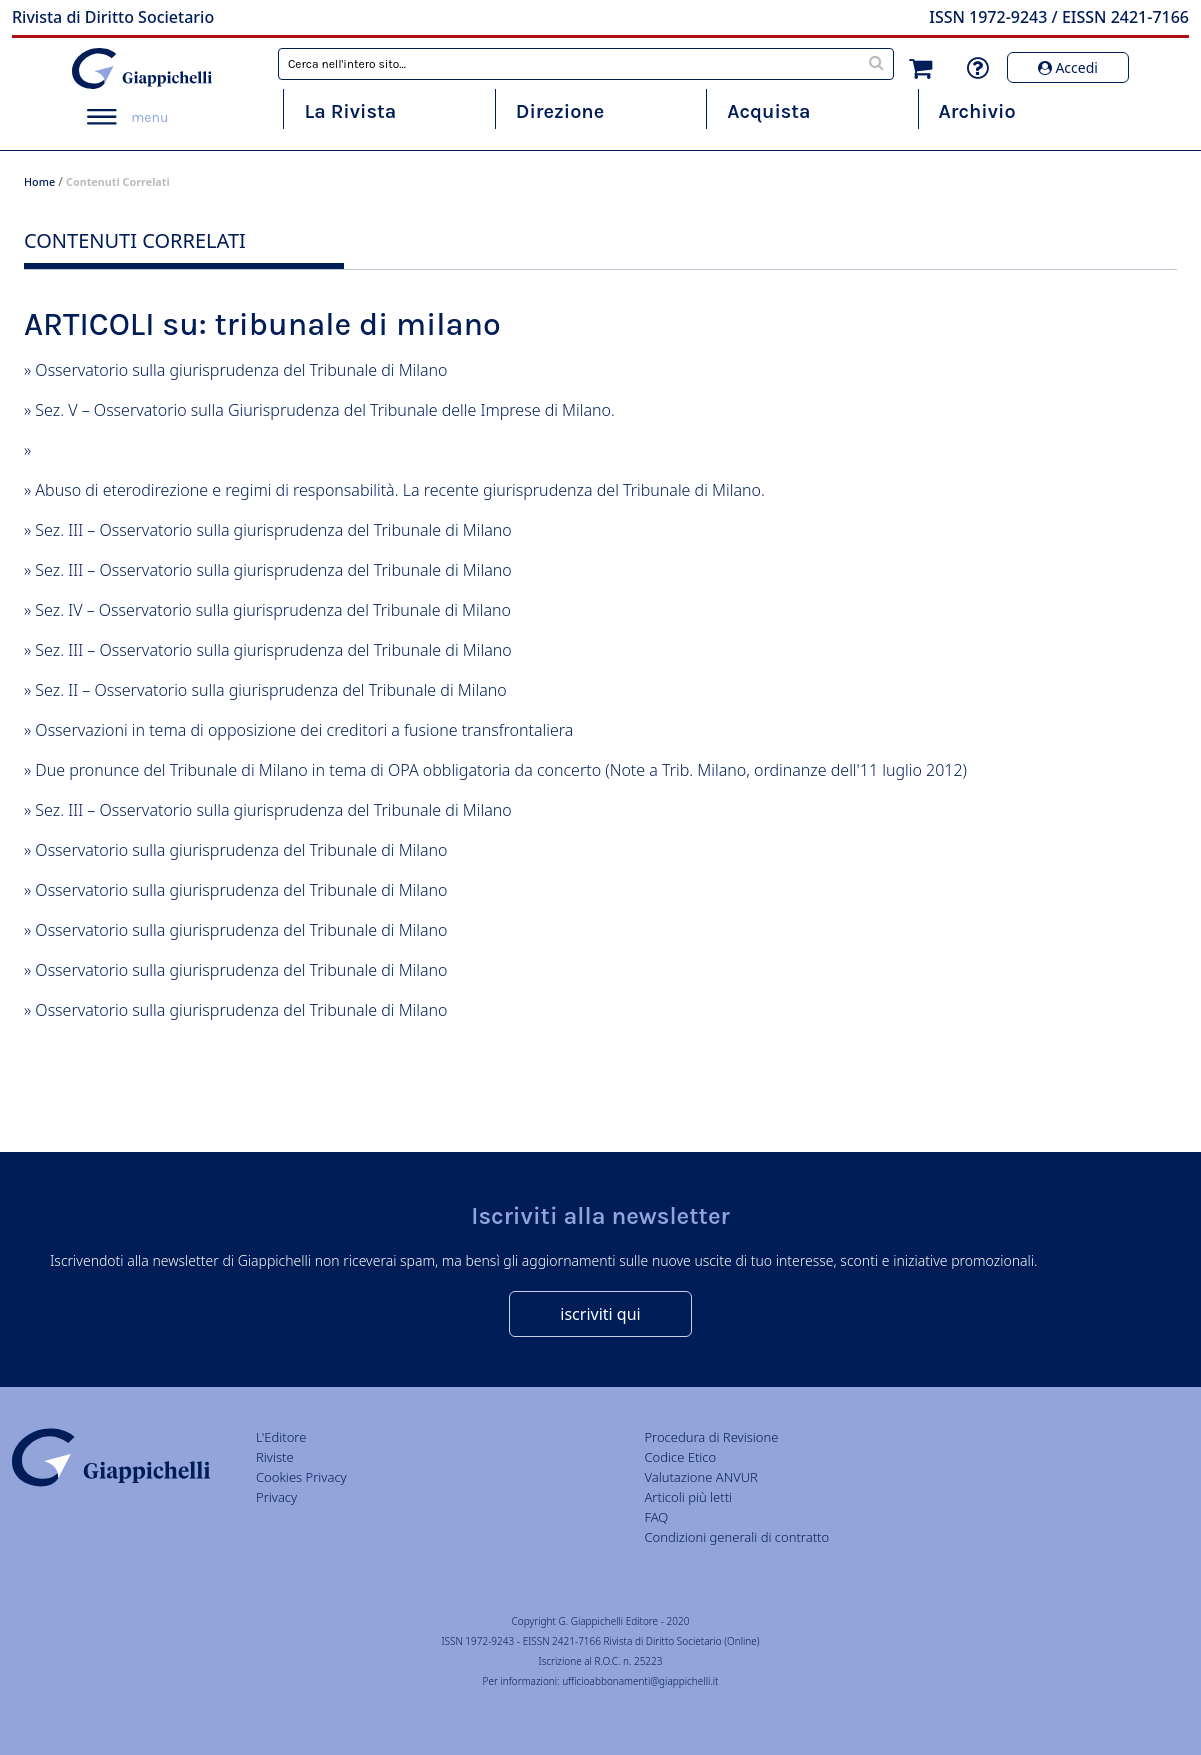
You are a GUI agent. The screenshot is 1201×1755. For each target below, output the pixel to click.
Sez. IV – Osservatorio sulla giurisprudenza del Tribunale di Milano (273, 610)
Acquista (768, 111)
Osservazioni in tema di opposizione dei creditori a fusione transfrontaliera (304, 730)
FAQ (656, 1517)
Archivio (977, 111)
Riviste (275, 1457)
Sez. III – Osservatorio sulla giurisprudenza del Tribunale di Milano (273, 530)
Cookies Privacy (301, 1477)
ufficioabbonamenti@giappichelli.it (640, 1681)
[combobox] (586, 64)
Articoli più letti (688, 1497)
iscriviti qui (600, 1314)
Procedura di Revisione (711, 1437)
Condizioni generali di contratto (736, 1537)
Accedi (1068, 67)
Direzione (560, 111)
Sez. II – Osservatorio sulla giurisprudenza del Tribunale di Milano (270, 690)
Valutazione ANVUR (701, 1477)
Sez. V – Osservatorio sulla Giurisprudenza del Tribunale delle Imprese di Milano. (325, 410)
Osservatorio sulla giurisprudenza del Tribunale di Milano (241, 370)
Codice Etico (680, 1457)
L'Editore (281, 1437)
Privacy (276, 1497)
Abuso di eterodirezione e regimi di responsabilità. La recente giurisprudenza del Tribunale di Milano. (400, 490)
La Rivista (350, 111)
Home (39, 181)
